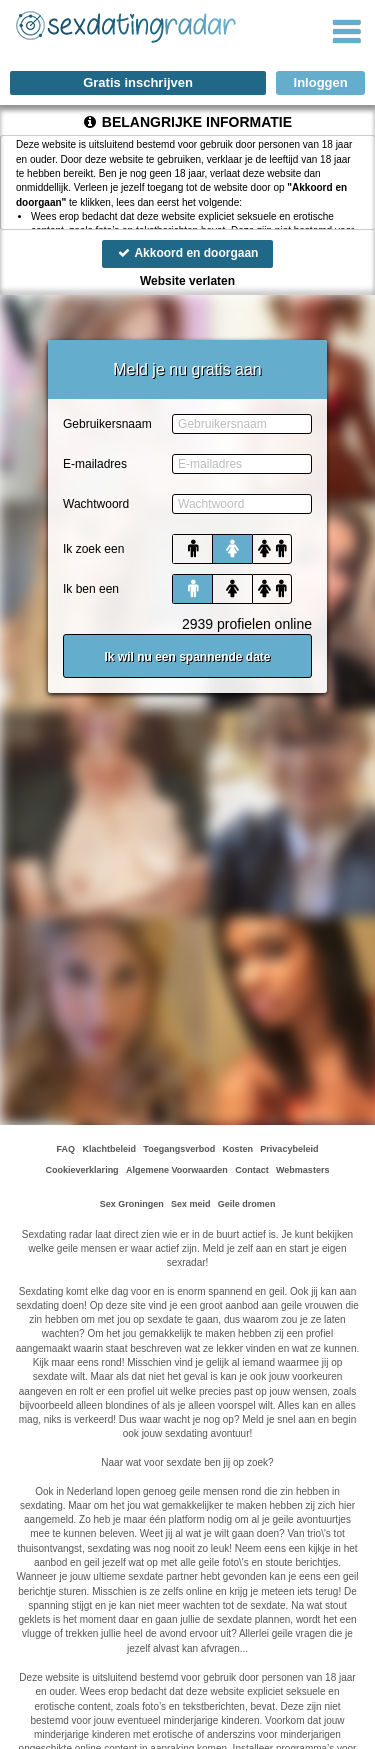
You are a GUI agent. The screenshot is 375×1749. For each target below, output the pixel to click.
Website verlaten (187, 281)
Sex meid (191, 1204)
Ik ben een (91, 589)
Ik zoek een (93, 549)
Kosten (237, 1149)
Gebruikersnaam (107, 424)
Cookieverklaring (82, 1170)
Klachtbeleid (110, 1149)
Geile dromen (247, 1204)
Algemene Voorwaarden (177, 1170)
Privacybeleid (289, 1149)
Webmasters (302, 1170)
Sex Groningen (132, 1204)
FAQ (66, 1149)
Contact (252, 1170)
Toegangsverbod (179, 1149)
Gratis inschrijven (138, 82)
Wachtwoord (96, 504)
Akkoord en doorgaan (188, 253)
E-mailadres (95, 464)
